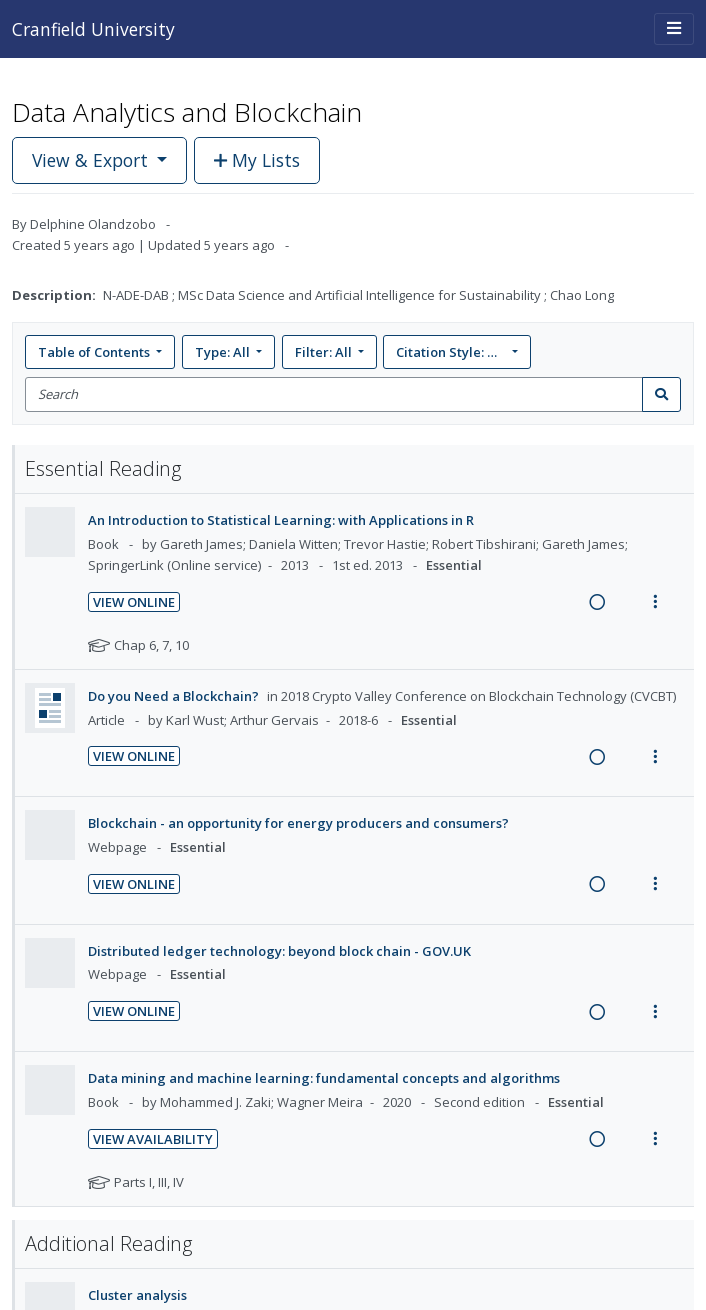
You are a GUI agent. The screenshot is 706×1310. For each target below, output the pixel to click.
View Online (134, 602)
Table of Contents (95, 352)
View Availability (153, 1139)
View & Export (92, 160)
